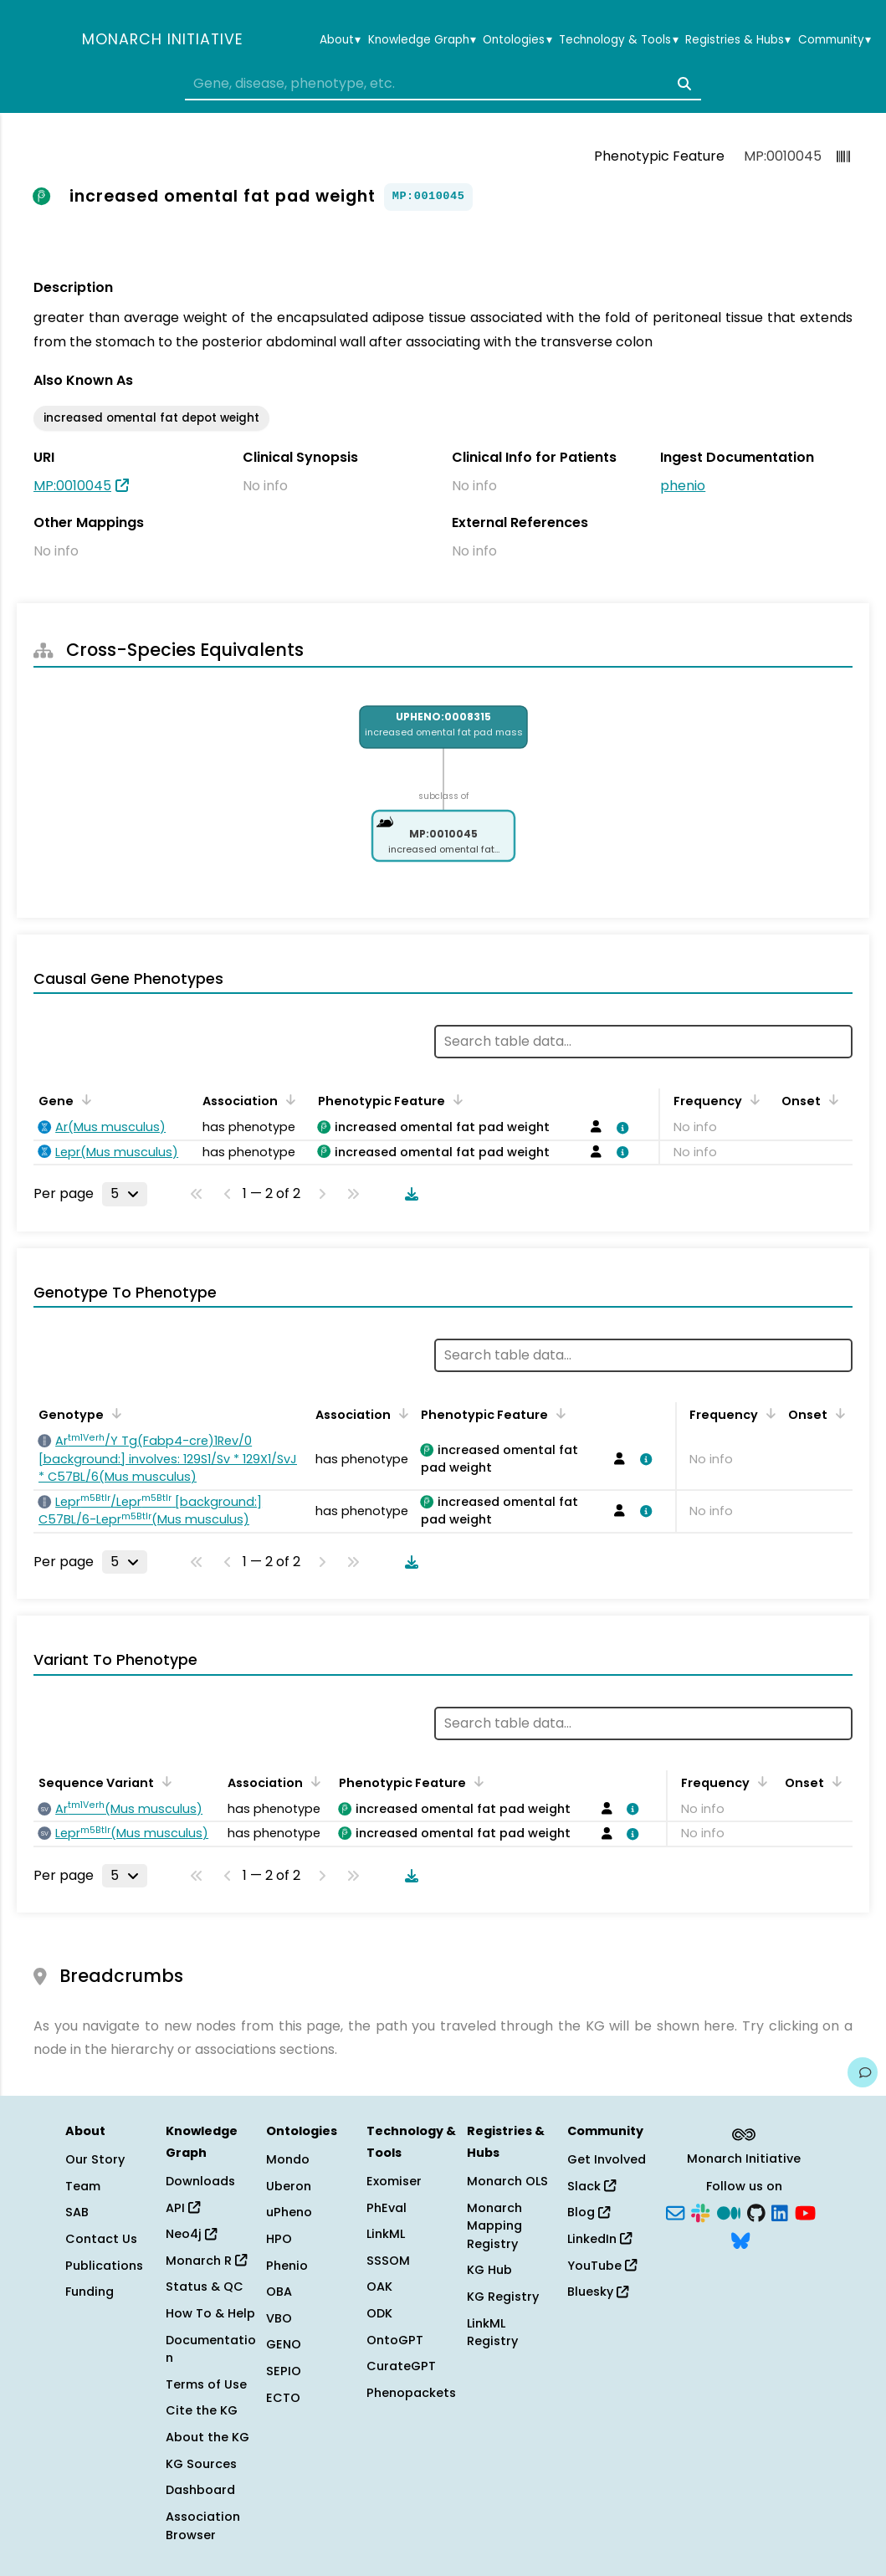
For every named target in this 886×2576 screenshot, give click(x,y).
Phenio (287, 2265)
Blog (588, 2212)
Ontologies (517, 40)
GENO (283, 2344)
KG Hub (489, 2269)
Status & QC (204, 2286)
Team (82, 2186)
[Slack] (700, 2211)
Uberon (288, 2186)
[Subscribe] (675, 2211)
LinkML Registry (492, 2332)
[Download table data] (408, 1194)
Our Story (95, 2159)
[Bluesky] (740, 2238)
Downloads (200, 2181)
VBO (279, 2318)
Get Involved (606, 2159)
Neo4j (191, 2233)
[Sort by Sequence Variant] (164, 1781)
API (183, 2208)
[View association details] (619, 1127)
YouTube (602, 2265)
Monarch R (206, 2260)
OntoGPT (394, 2340)
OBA (279, 2291)
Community (834, 40)
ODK (379, 2313)
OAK (379, 2286)
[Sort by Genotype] (114, 1413)
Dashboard (200, 2489)
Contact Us (101, 2238)
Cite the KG (202, 2410)
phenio (682, 485)
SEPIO (283, 2371)
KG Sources (201, 2464)
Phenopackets (411, 2392)
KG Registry (503, 2296)
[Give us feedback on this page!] (863, 2072)
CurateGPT (401, 2366)
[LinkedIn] (779, 2211)
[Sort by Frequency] (752, 1099)
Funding (89, 2291)
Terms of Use (206, 2384)
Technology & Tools (618, 40)
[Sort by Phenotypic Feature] (455, 1099)
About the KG (207, 2437)
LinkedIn (599, 2238)
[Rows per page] (124, 1194)
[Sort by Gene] (84, 1099)
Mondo (288, 2159)
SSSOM (388, 2260)
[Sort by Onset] (831, 1099)
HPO (279, 2238)
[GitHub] (756, 2211)
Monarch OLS (507, 2181)
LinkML (385, 2233)
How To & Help (210, 2313)
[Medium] (728, 2211)
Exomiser (394, 2181)
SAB (77, 2212)
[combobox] (443, 83)
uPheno (289, 2212)
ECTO (283, 2397)
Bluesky (597, 2291)
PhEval (386, 2208)
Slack (591, 2186)
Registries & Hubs (738, 40)
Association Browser (203, 2525)
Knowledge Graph (422, 40)
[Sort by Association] (288, 1099)
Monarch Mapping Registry (494, 2226)
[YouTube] (805, 2211)
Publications (104, 2265)
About (340, 40)
